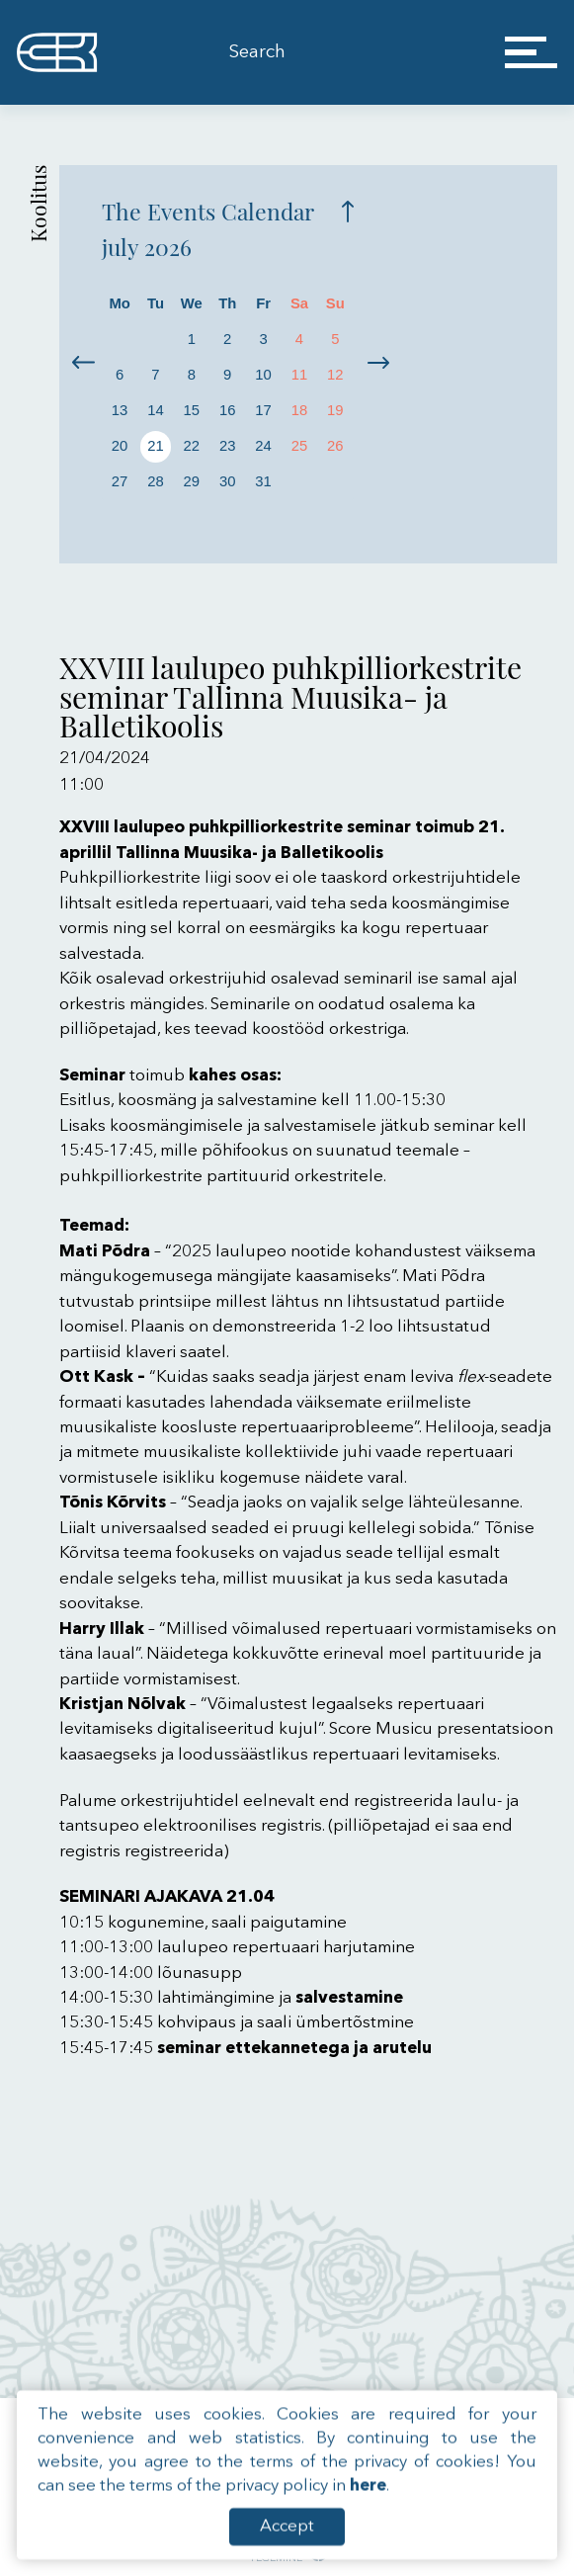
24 (263, 446)
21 (155, 446)
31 (263, 481)
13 (120, 410)
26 (335, 446)
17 (263, 410)
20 (120, 446)
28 (155, 481)
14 (155, 410)
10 (263, 375)
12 (335, 375)
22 (192, 446)
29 (192, 481)
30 (227, 481)
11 (299, 375)
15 (192, 410)
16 (227, 410)
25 (299, 446)
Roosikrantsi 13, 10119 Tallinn (382, 2421)
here (368, 2518)
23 (227, 446)
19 (335, 410)
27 (120, 481)
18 (299, 410)
